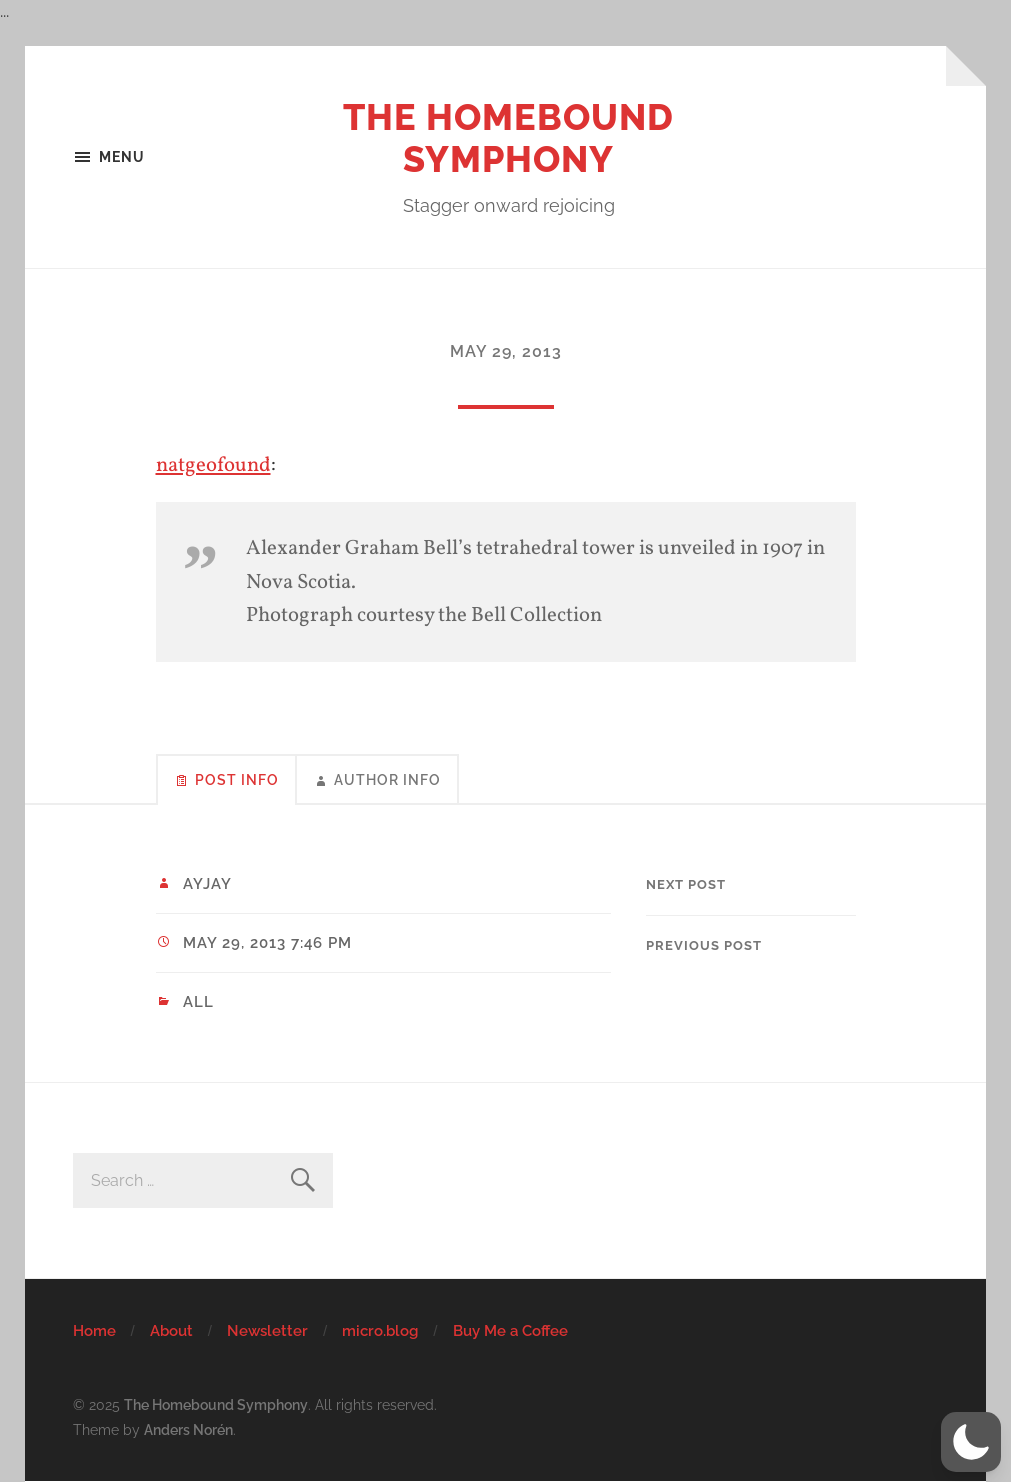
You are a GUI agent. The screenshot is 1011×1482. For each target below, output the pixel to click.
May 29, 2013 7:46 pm (267, 943)
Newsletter (267, 1331)
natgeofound (213, 465)
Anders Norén (188, 1429)
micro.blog (380, 1331)
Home (94, 1331)
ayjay (207, 884)
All (198, 1002)
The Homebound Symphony (508, 138)
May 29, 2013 (506, 351)
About (171, 1331)
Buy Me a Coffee (510, 1331)
